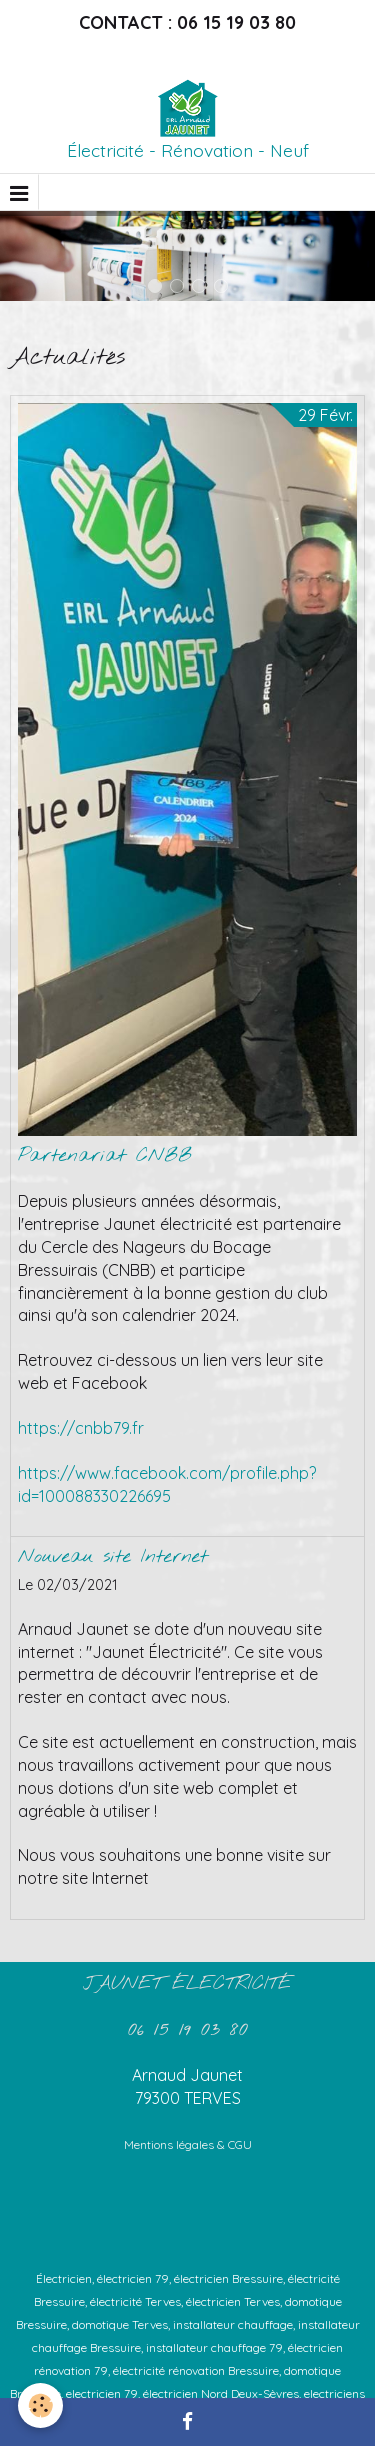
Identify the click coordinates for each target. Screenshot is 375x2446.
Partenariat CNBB (105, 1156)
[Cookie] (40, 2405)
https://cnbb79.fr (81, 1428)
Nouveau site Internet (113, 1557)
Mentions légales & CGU (188, 2144)
